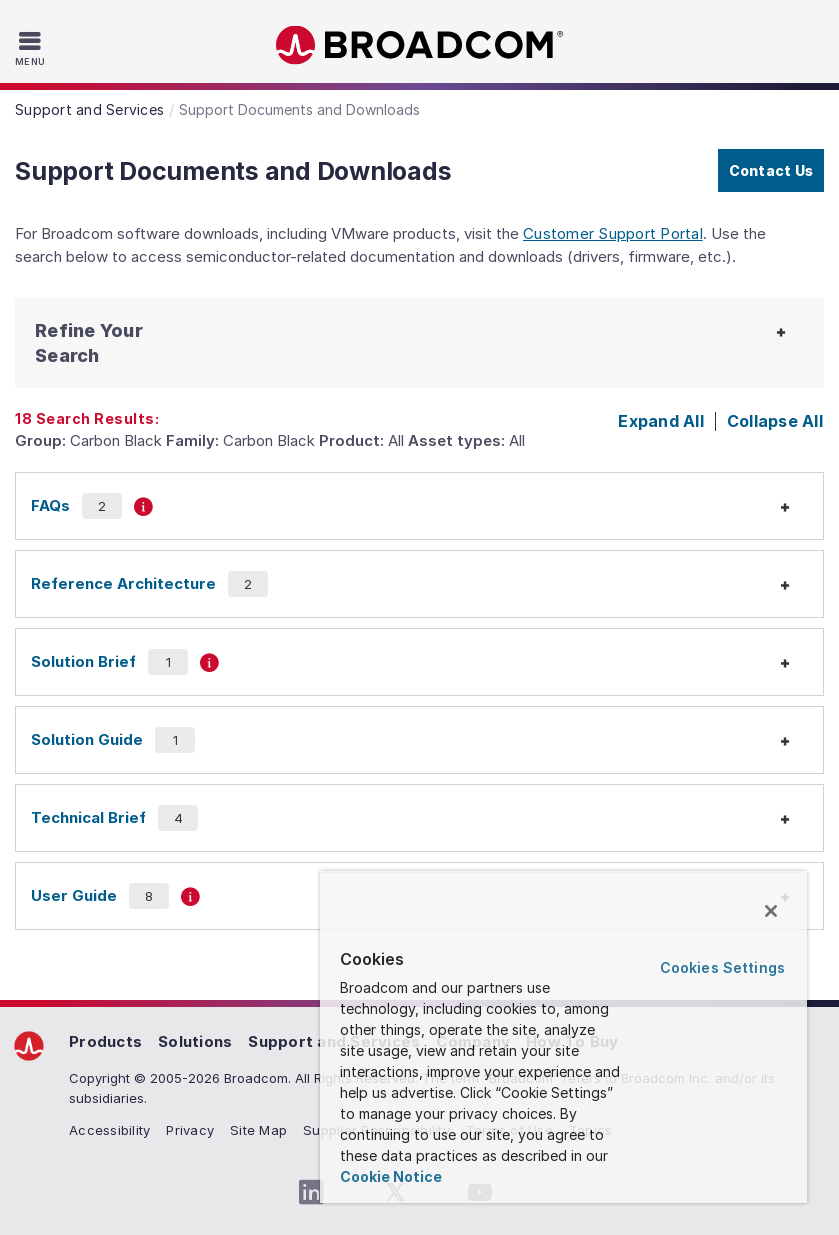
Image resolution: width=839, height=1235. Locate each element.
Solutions (195, 1041)
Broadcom (420, 45)
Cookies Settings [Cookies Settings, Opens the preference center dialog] (722, 967)
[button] (120, 343)
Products (105, 1041)
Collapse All (775, 421)
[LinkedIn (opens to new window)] (312, 1193)
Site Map (258, 1130)
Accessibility (109, 1130)
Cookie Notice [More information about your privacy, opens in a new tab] (391, 1176)
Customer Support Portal (613, 233)
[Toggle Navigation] (32, 48)
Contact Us (771, 170)
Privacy (190, 1130)
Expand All (661, 421)
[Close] (771, 911)
